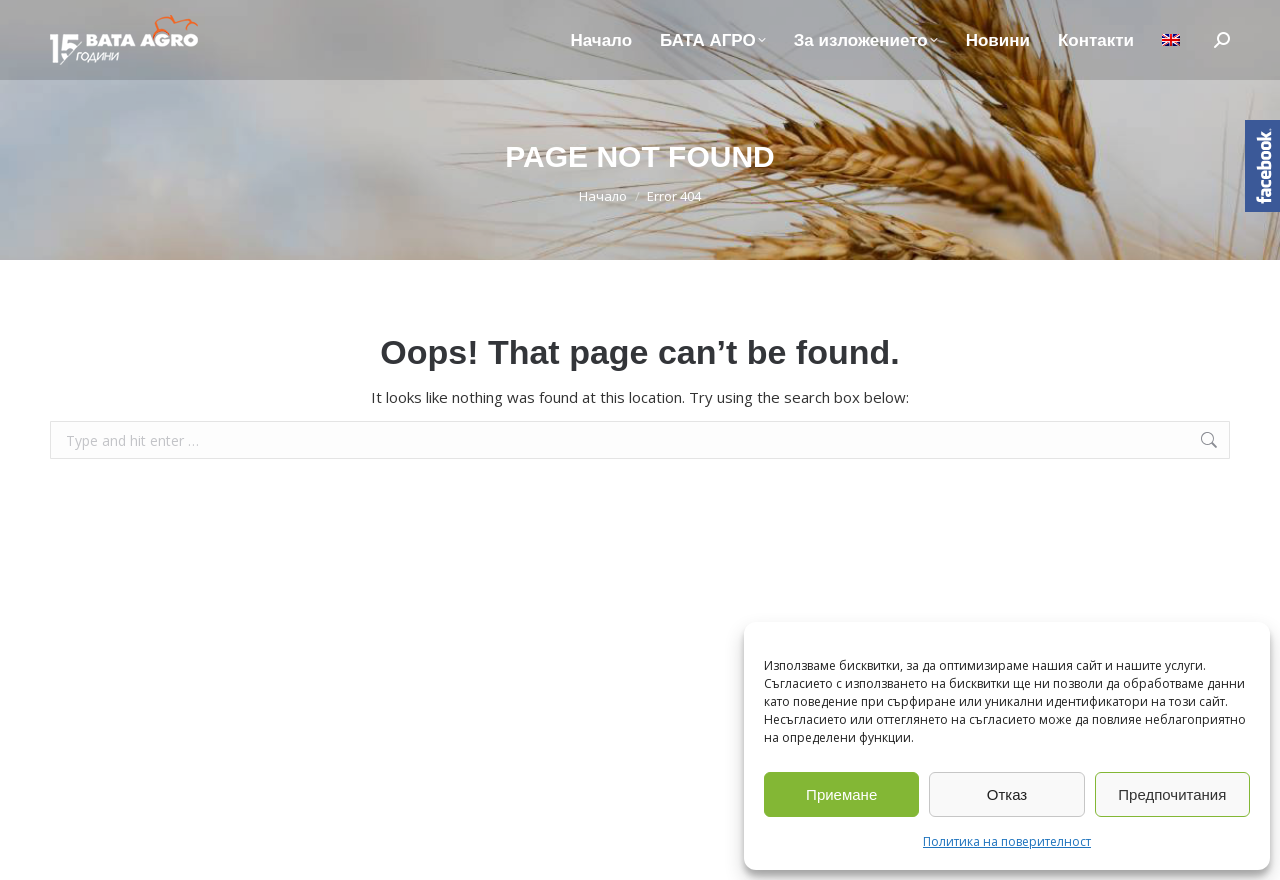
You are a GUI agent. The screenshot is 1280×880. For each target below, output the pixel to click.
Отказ (1007, 794)
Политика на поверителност (1007, 841)
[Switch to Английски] (1171, 40)
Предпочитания (1172, 794)
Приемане (841, 794)
